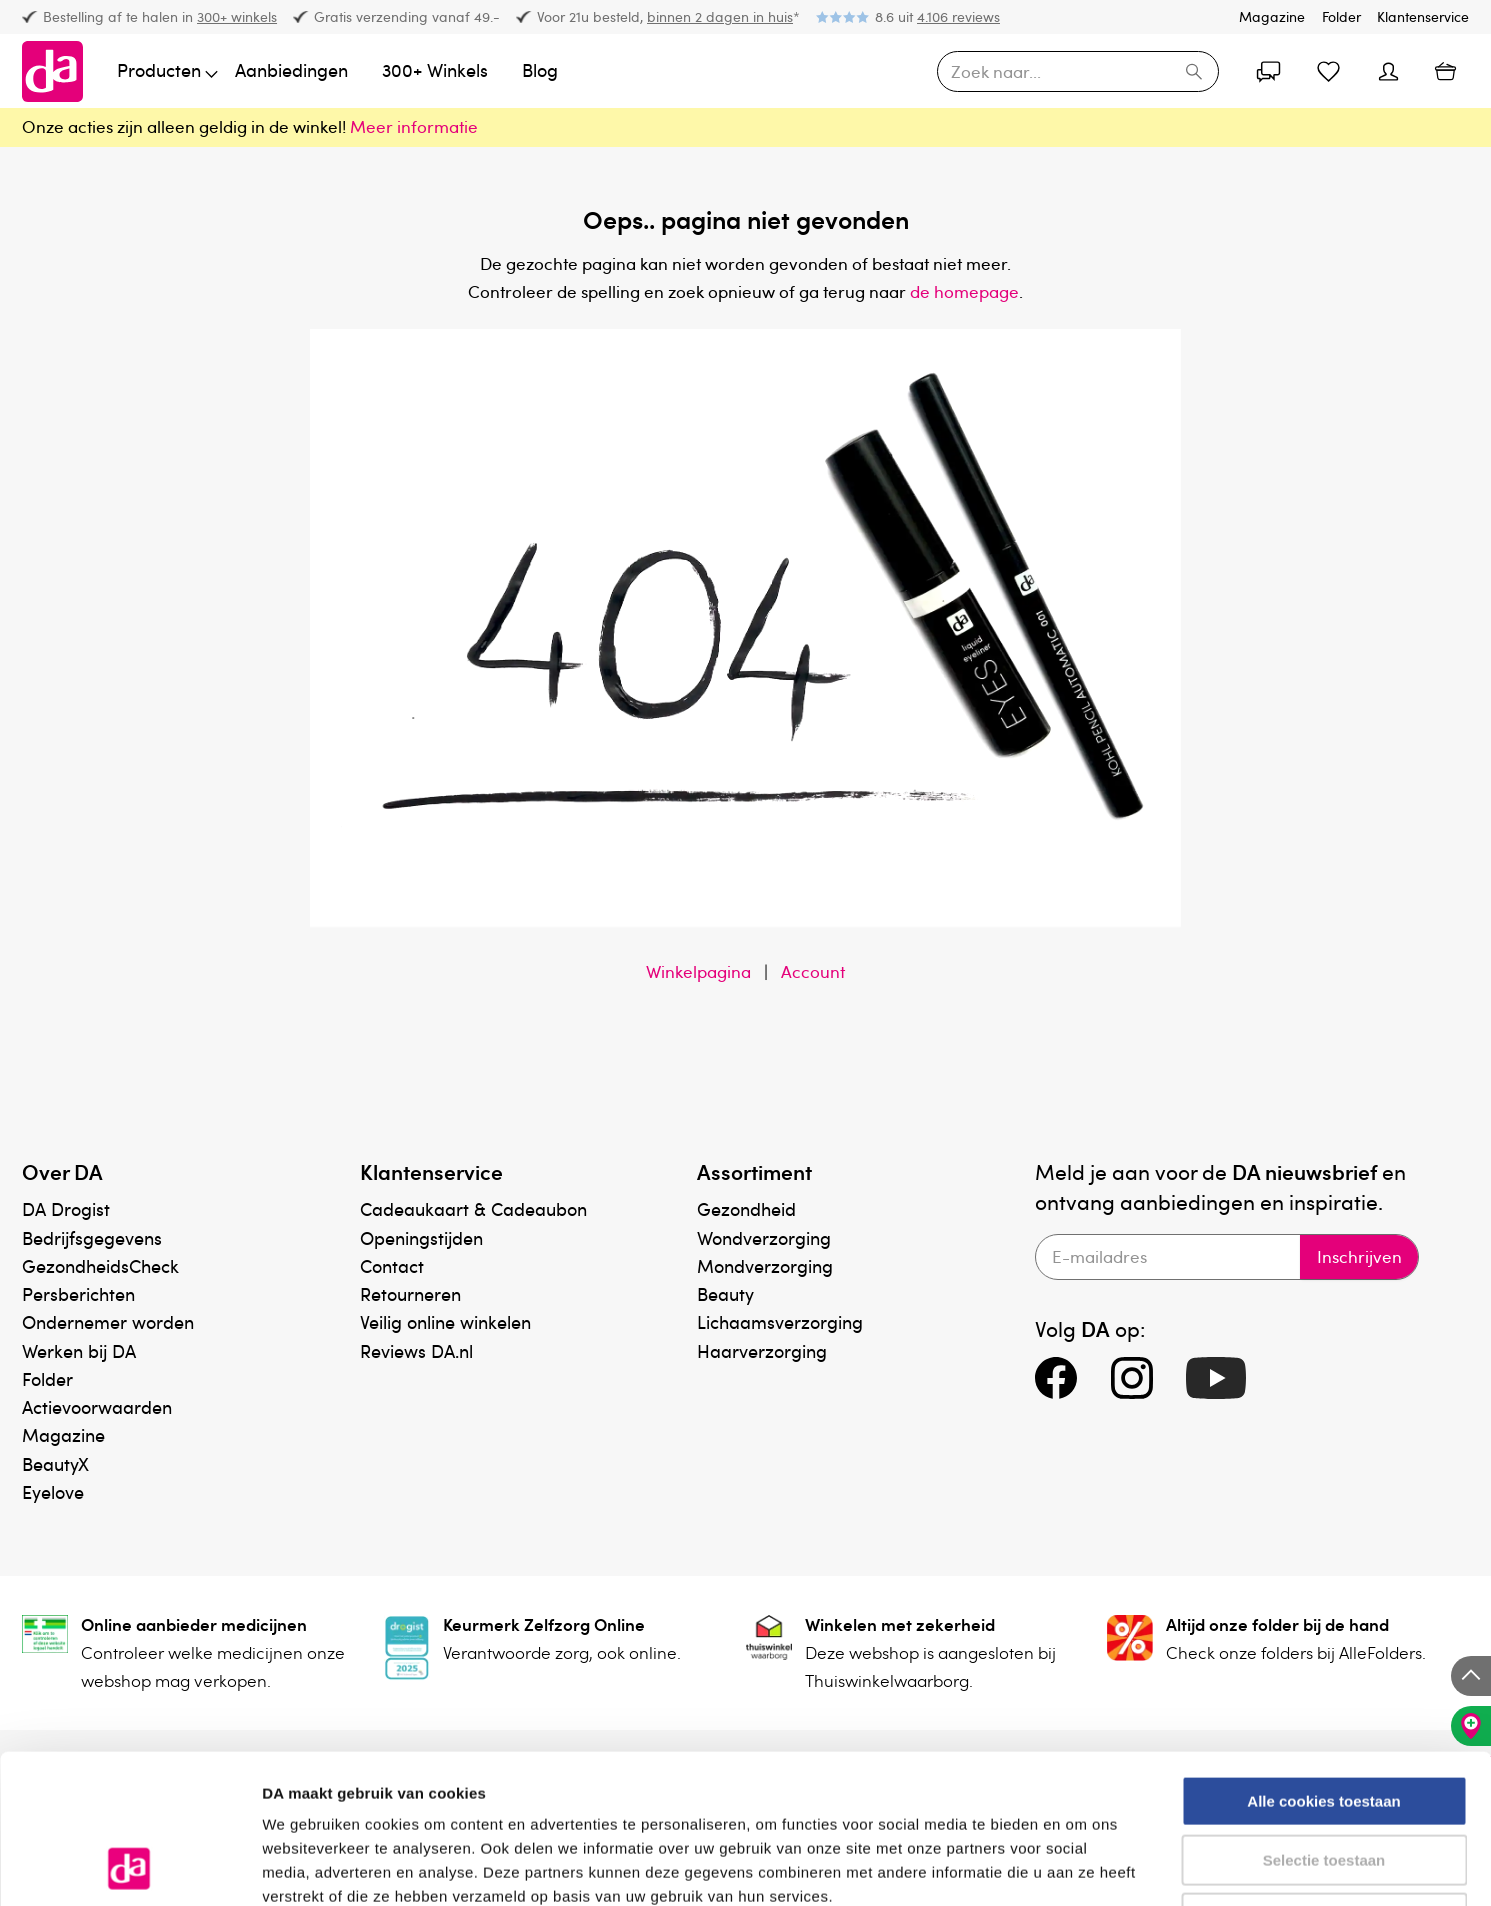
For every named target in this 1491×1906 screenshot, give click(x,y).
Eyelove (53, 1491)
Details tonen (1080, 1866)
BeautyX (55, 1463)
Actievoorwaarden (97, 1406)
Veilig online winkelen (445, 1321)
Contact (392, 1265)
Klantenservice (1423, 16)
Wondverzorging (764, 1237)
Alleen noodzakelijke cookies (1324, 1778)
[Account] (1268, 71)
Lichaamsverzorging (780, 1321)
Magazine (1272, 16)
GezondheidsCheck (100, 1265)
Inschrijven (1358, 1257)
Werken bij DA (79, 1350)
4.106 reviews (958, 16)
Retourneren (410, 1293)
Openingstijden (421, 1237)
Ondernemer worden (108, 1321)
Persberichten (78, 1293)
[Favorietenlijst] (1328, 71)
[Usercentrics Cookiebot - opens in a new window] (129, 1867)
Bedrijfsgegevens (92, 1237)
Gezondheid (746, 1208)
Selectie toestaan (1324, 1720)
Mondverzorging (765, 1265)
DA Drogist (66, 1208)
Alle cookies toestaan (1323, 1661)
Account (813, 971)
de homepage (964, 291)
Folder (1341, 16)
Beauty (725, 1293)
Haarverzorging (762, 1350)
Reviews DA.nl (416, 1350)
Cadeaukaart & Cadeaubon (473, 1208)
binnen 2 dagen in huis (720, 16)
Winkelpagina (698, 971)
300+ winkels (237, 16)
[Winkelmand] (1444, 70)
